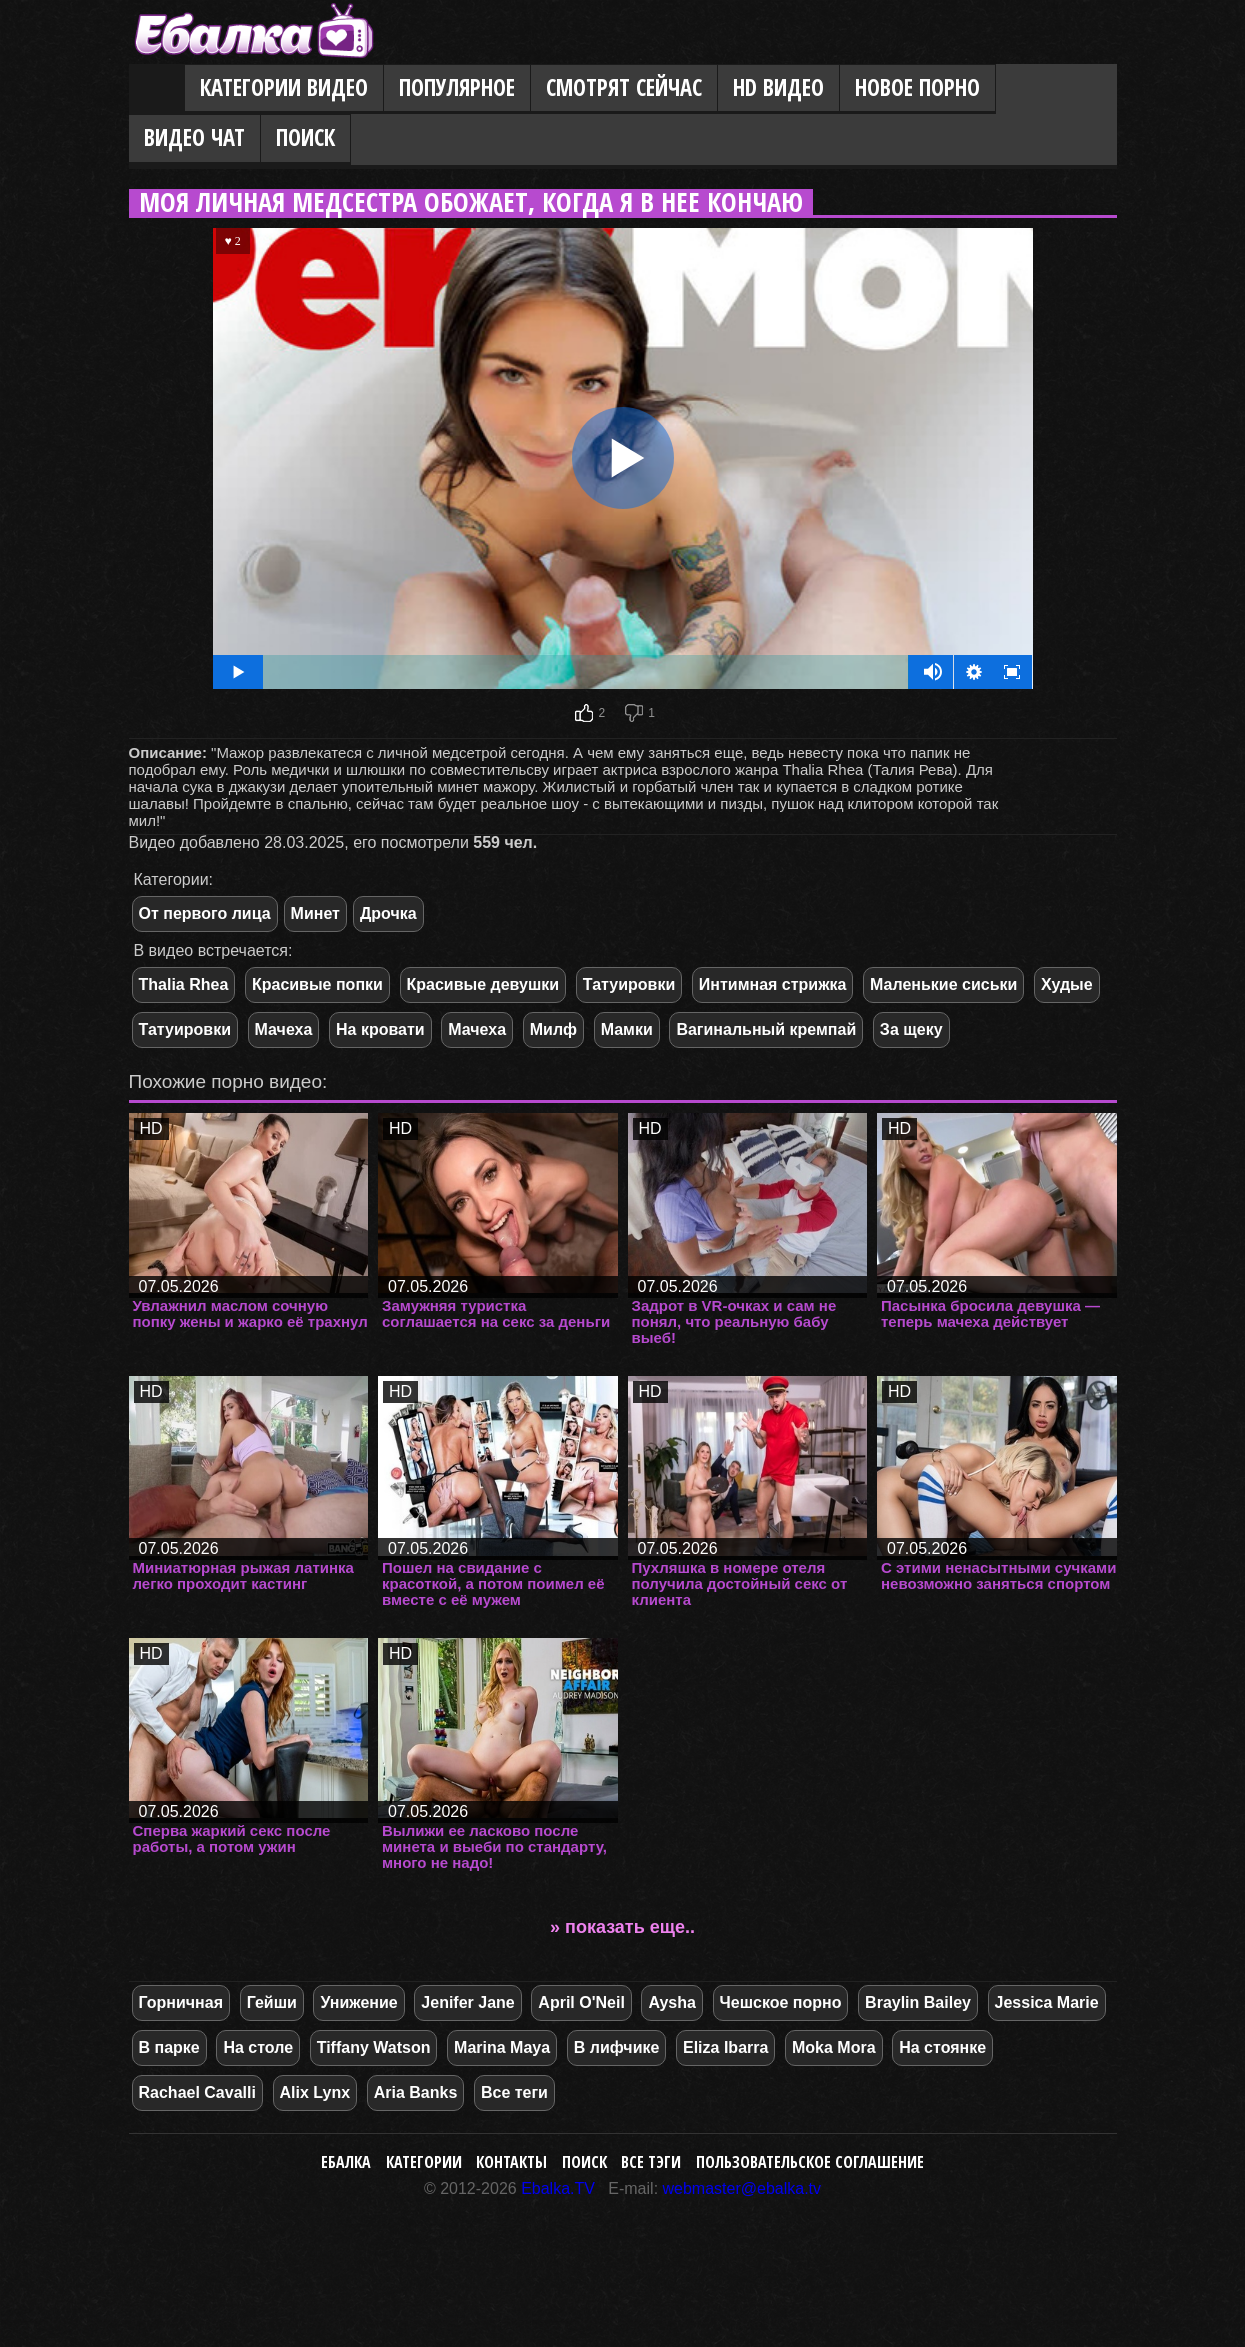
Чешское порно (781, 2002)
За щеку (911, 1029)
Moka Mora (834, 2047)
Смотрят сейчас (624, 87)
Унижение (358, 2002)
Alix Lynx (315, 2092)
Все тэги (651, 2162)
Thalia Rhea (184, 984)
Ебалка (346, 2162)
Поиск (305, 137)
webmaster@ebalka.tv (742, 2188)
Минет (315, 913)
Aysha (671, 2002)
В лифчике (617, 2047)
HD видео (778, 87)
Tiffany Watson (374, 2047)
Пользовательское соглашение (810, 2162)
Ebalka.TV (558, 2188)
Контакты (511, 2162)
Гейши (272, 2002)
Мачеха (284, 1029)
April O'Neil (581, 2002)
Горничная (181, 2002)
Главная (157, 89)
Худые (1067, 984)
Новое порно (917, 87)
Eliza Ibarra (725, 2047)
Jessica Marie (1047, 2002)
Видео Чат (194, 137)
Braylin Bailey (918, 2002)
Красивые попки (317, 984)
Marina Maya (502, 2047)
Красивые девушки (483, 984)
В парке (169, 2047)
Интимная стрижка (773, 984)
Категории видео (284, 87)
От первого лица (205, 913)
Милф (553, 1029)
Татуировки (629, 984)
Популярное (457, 87)
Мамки (627, 1029)
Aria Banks (416, 2092)
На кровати (380, 1029)
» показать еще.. (622, 1927)
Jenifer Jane (467, 2002)
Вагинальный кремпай (766, 1029)
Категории (424, 2162)
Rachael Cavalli (197, 2092)
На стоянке (942, 2047)
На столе (258, 2047)
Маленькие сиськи (943, 984)
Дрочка (388, 913)
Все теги (514, 2092)
